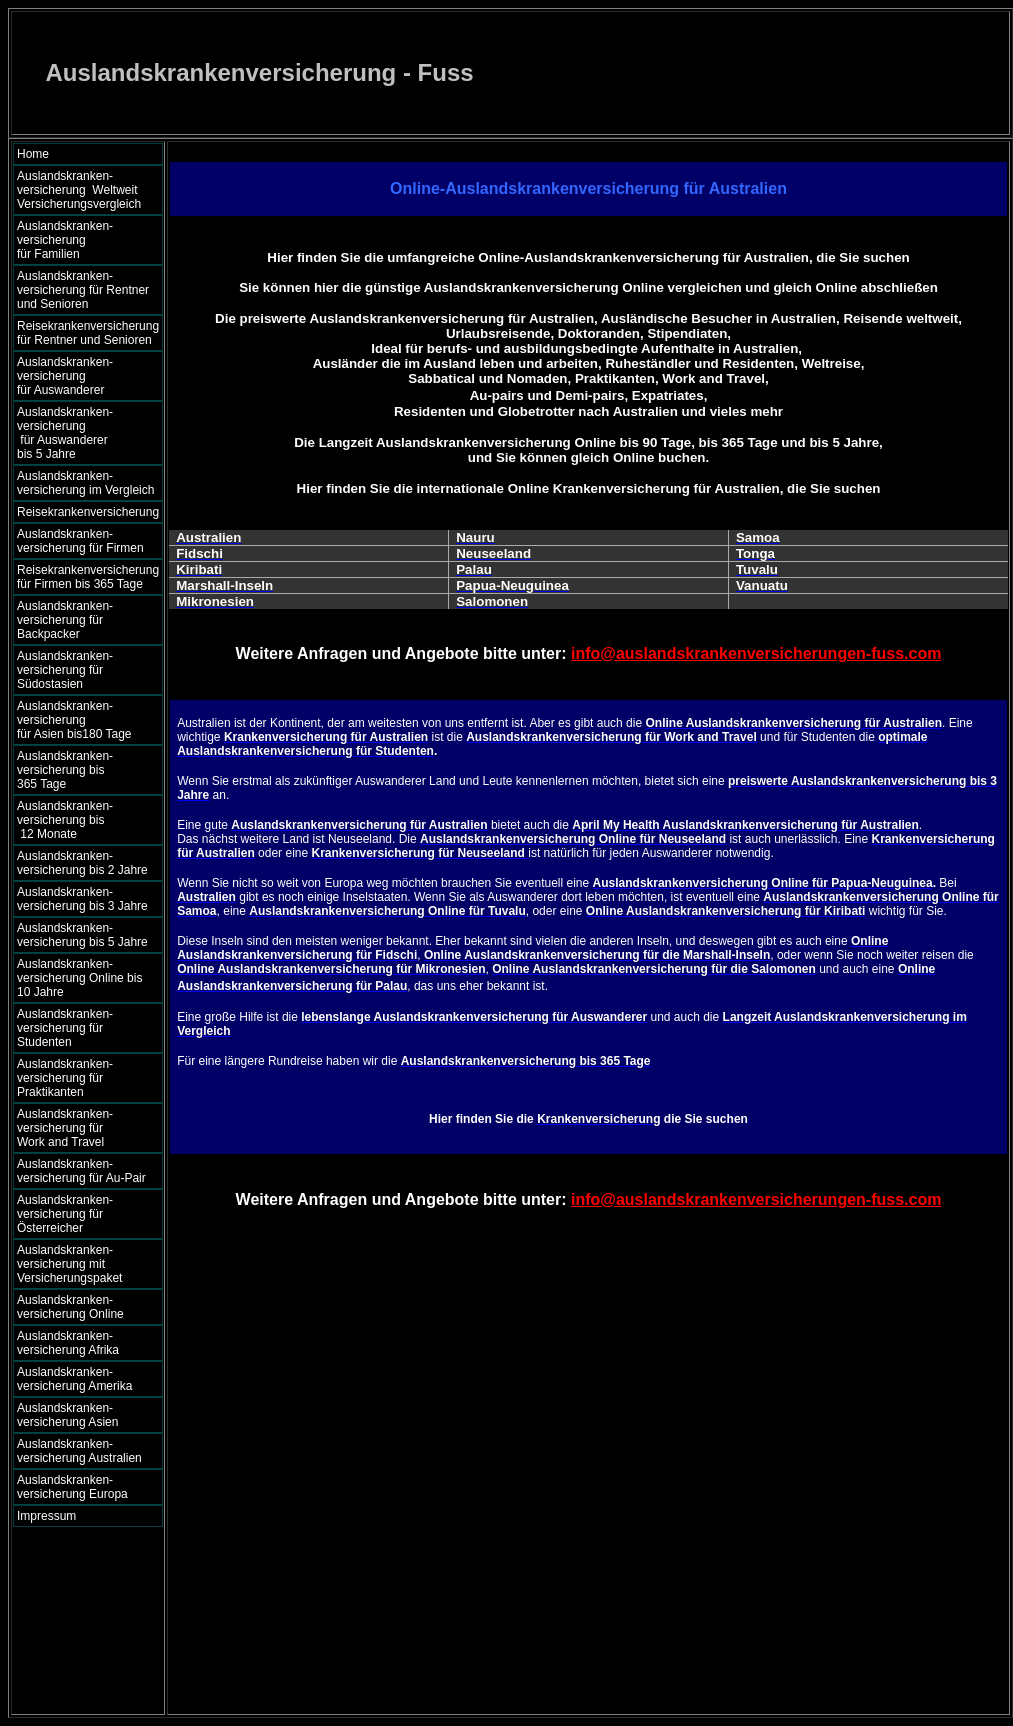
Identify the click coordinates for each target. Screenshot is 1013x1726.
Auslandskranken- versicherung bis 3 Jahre (82, 899)
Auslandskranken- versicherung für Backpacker (65, 620)
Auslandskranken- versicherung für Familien (83, 240)
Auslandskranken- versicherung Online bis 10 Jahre (79, 978)
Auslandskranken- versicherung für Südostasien (65, 670)
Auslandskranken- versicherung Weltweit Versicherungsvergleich (79, 190)
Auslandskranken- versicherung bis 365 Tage (82, 770)
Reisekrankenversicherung (88, 512)
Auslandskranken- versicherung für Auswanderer (84, 376)
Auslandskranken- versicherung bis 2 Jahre (82, 863)
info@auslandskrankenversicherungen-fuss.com (756, 653)
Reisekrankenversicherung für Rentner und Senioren (88, 333)
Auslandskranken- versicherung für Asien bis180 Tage (84, 720)
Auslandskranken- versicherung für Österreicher (65, 1214)
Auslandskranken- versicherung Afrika (68, 1343)
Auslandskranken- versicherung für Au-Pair (81, 1171)
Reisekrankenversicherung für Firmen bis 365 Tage (88, 577)
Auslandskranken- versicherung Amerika (74, 1379)
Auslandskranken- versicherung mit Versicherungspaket (69, 1264)
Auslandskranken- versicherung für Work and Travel (76, 1128)
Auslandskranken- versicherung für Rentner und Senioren (83, 290)
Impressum (46, 1516)
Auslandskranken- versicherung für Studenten (65, 1028)
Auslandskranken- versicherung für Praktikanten (65, 1078)
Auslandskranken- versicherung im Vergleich (85, 483)
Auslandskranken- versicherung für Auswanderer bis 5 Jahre (83, 433)
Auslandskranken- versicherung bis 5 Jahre (82, 935)
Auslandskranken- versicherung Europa (72, 1487)
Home (33, 154)
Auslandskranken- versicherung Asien (67, 1415)
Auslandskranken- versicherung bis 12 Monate (79, 820)
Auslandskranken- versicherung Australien (79, 1451)
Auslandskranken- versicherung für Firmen (80, 541)
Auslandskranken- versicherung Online (70, 1307)
